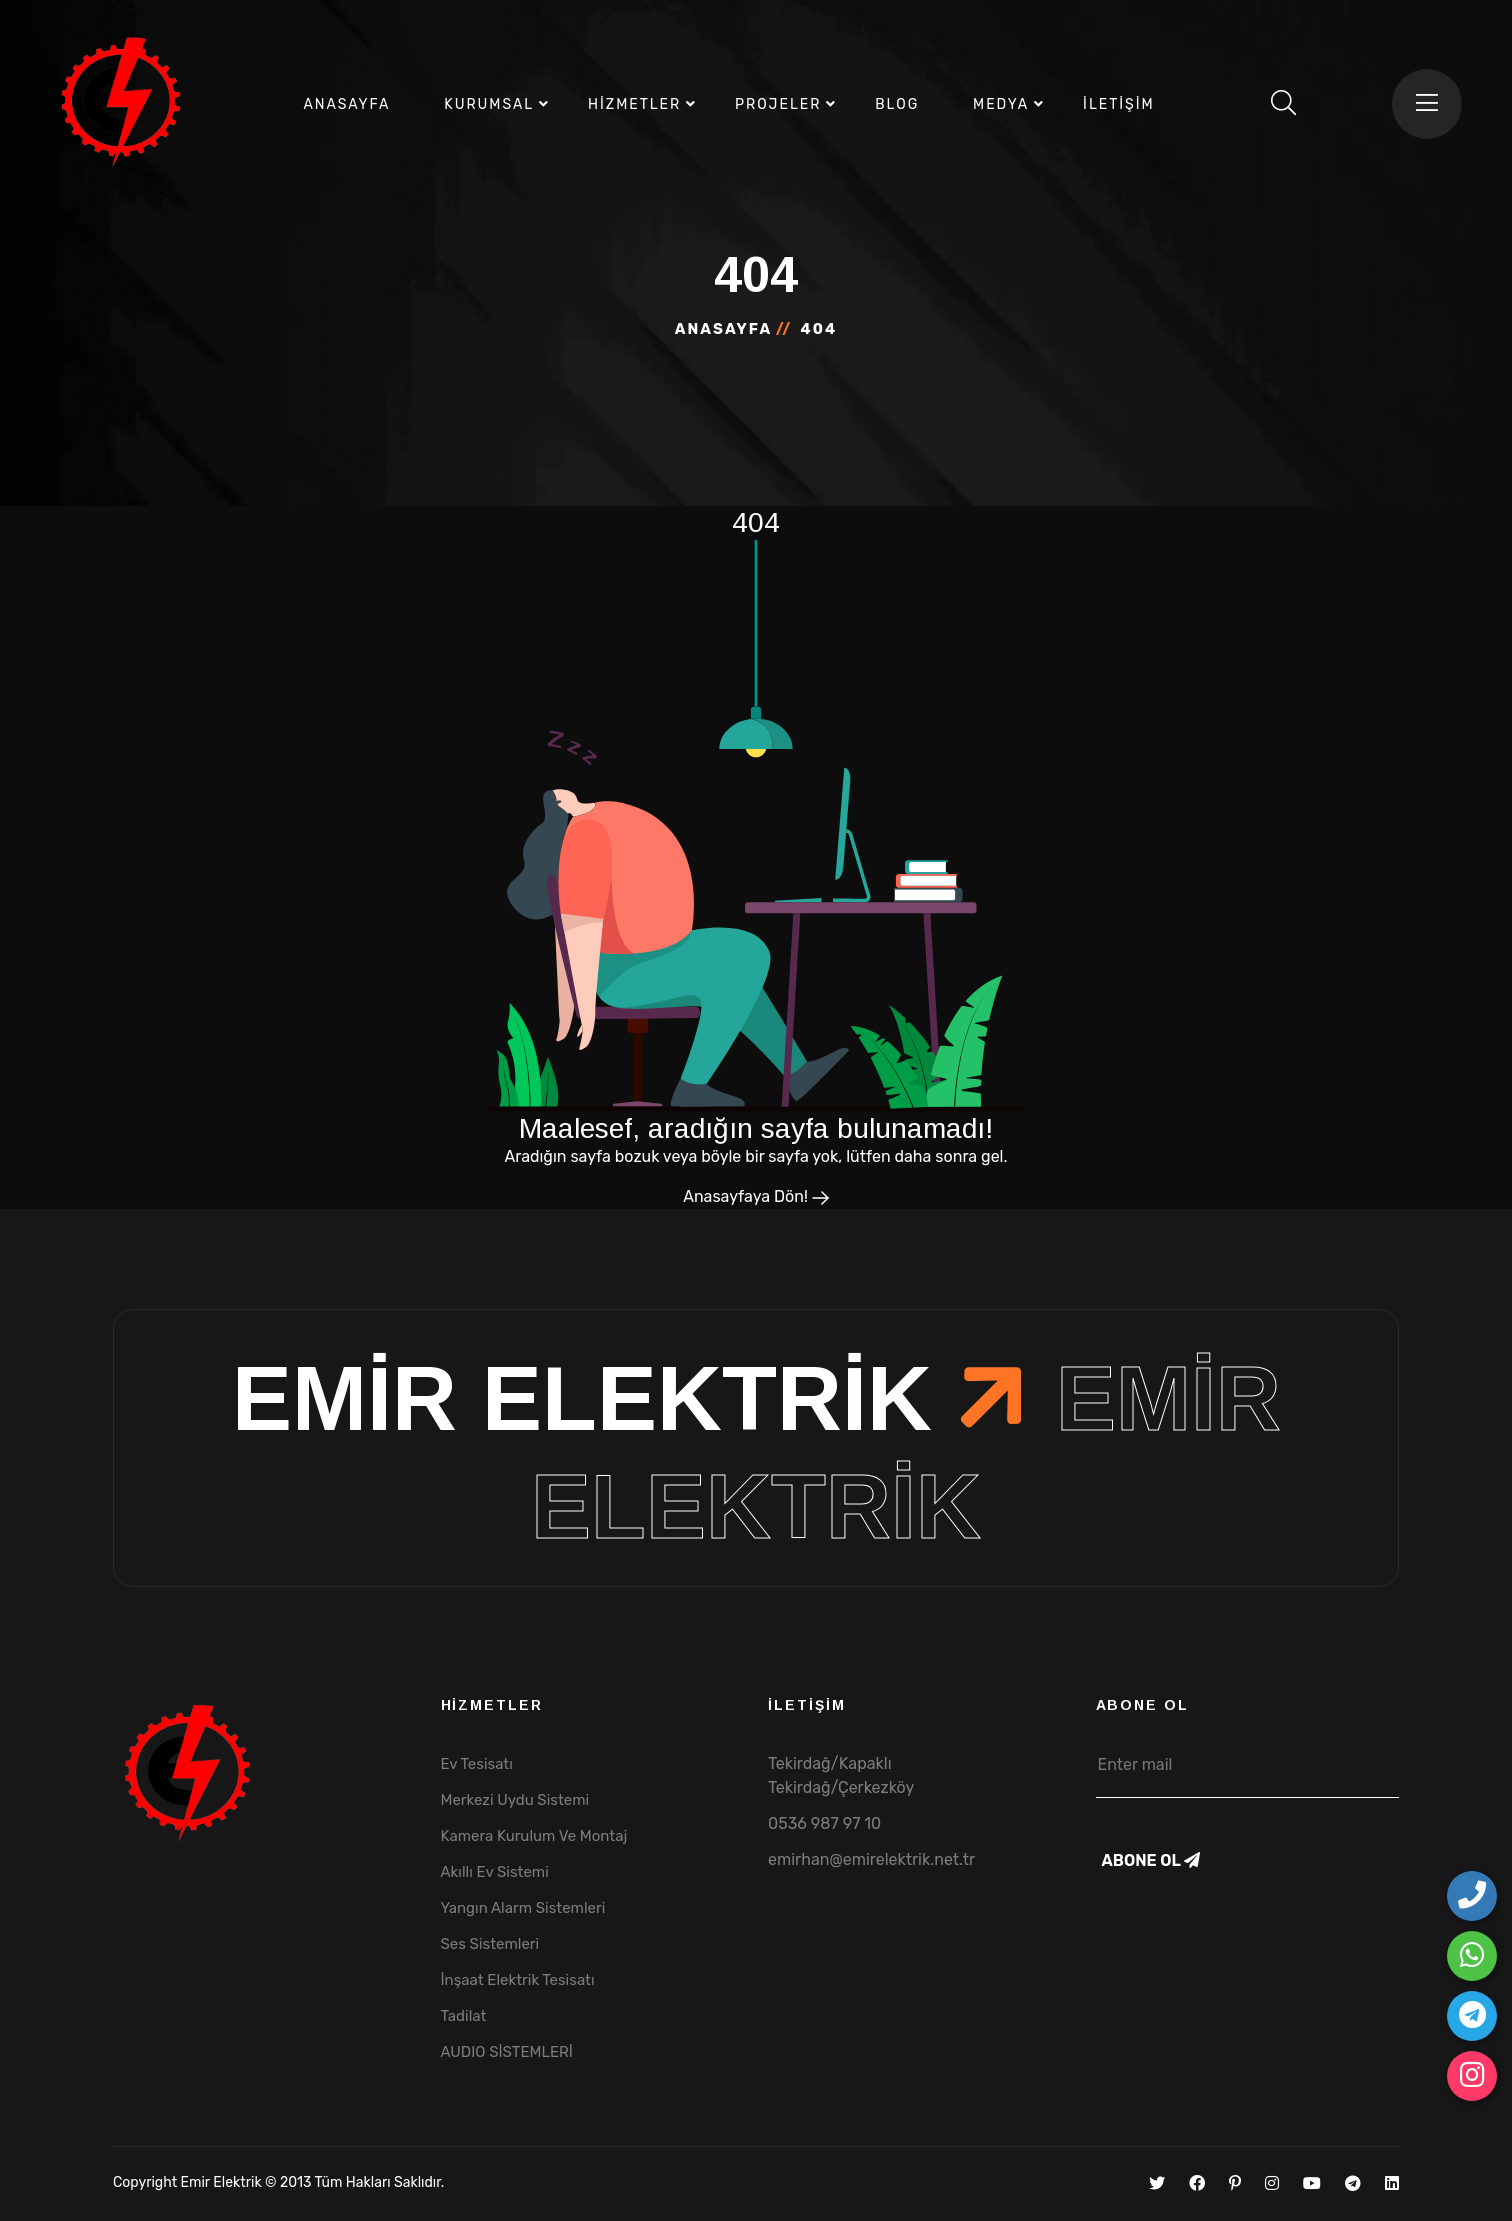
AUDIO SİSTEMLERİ (507, 2052)
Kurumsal (489, 104)
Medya (1001, 104)
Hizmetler (634, 104)
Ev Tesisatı (477, 1764)
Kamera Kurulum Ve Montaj (534, 1836)
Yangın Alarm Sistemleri (523, 1908)
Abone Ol (1151, 1860)
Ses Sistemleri (490, 1944)
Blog (897, 104)
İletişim (1118, 104)
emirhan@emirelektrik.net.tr (871, 1859)
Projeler (778, 104)
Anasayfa (346, 104)
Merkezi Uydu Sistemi (515, 1800)
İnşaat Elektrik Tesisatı (518, 1980)
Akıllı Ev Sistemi (495, 1872)
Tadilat (464, 2016)
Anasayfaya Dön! (756, 1196)
